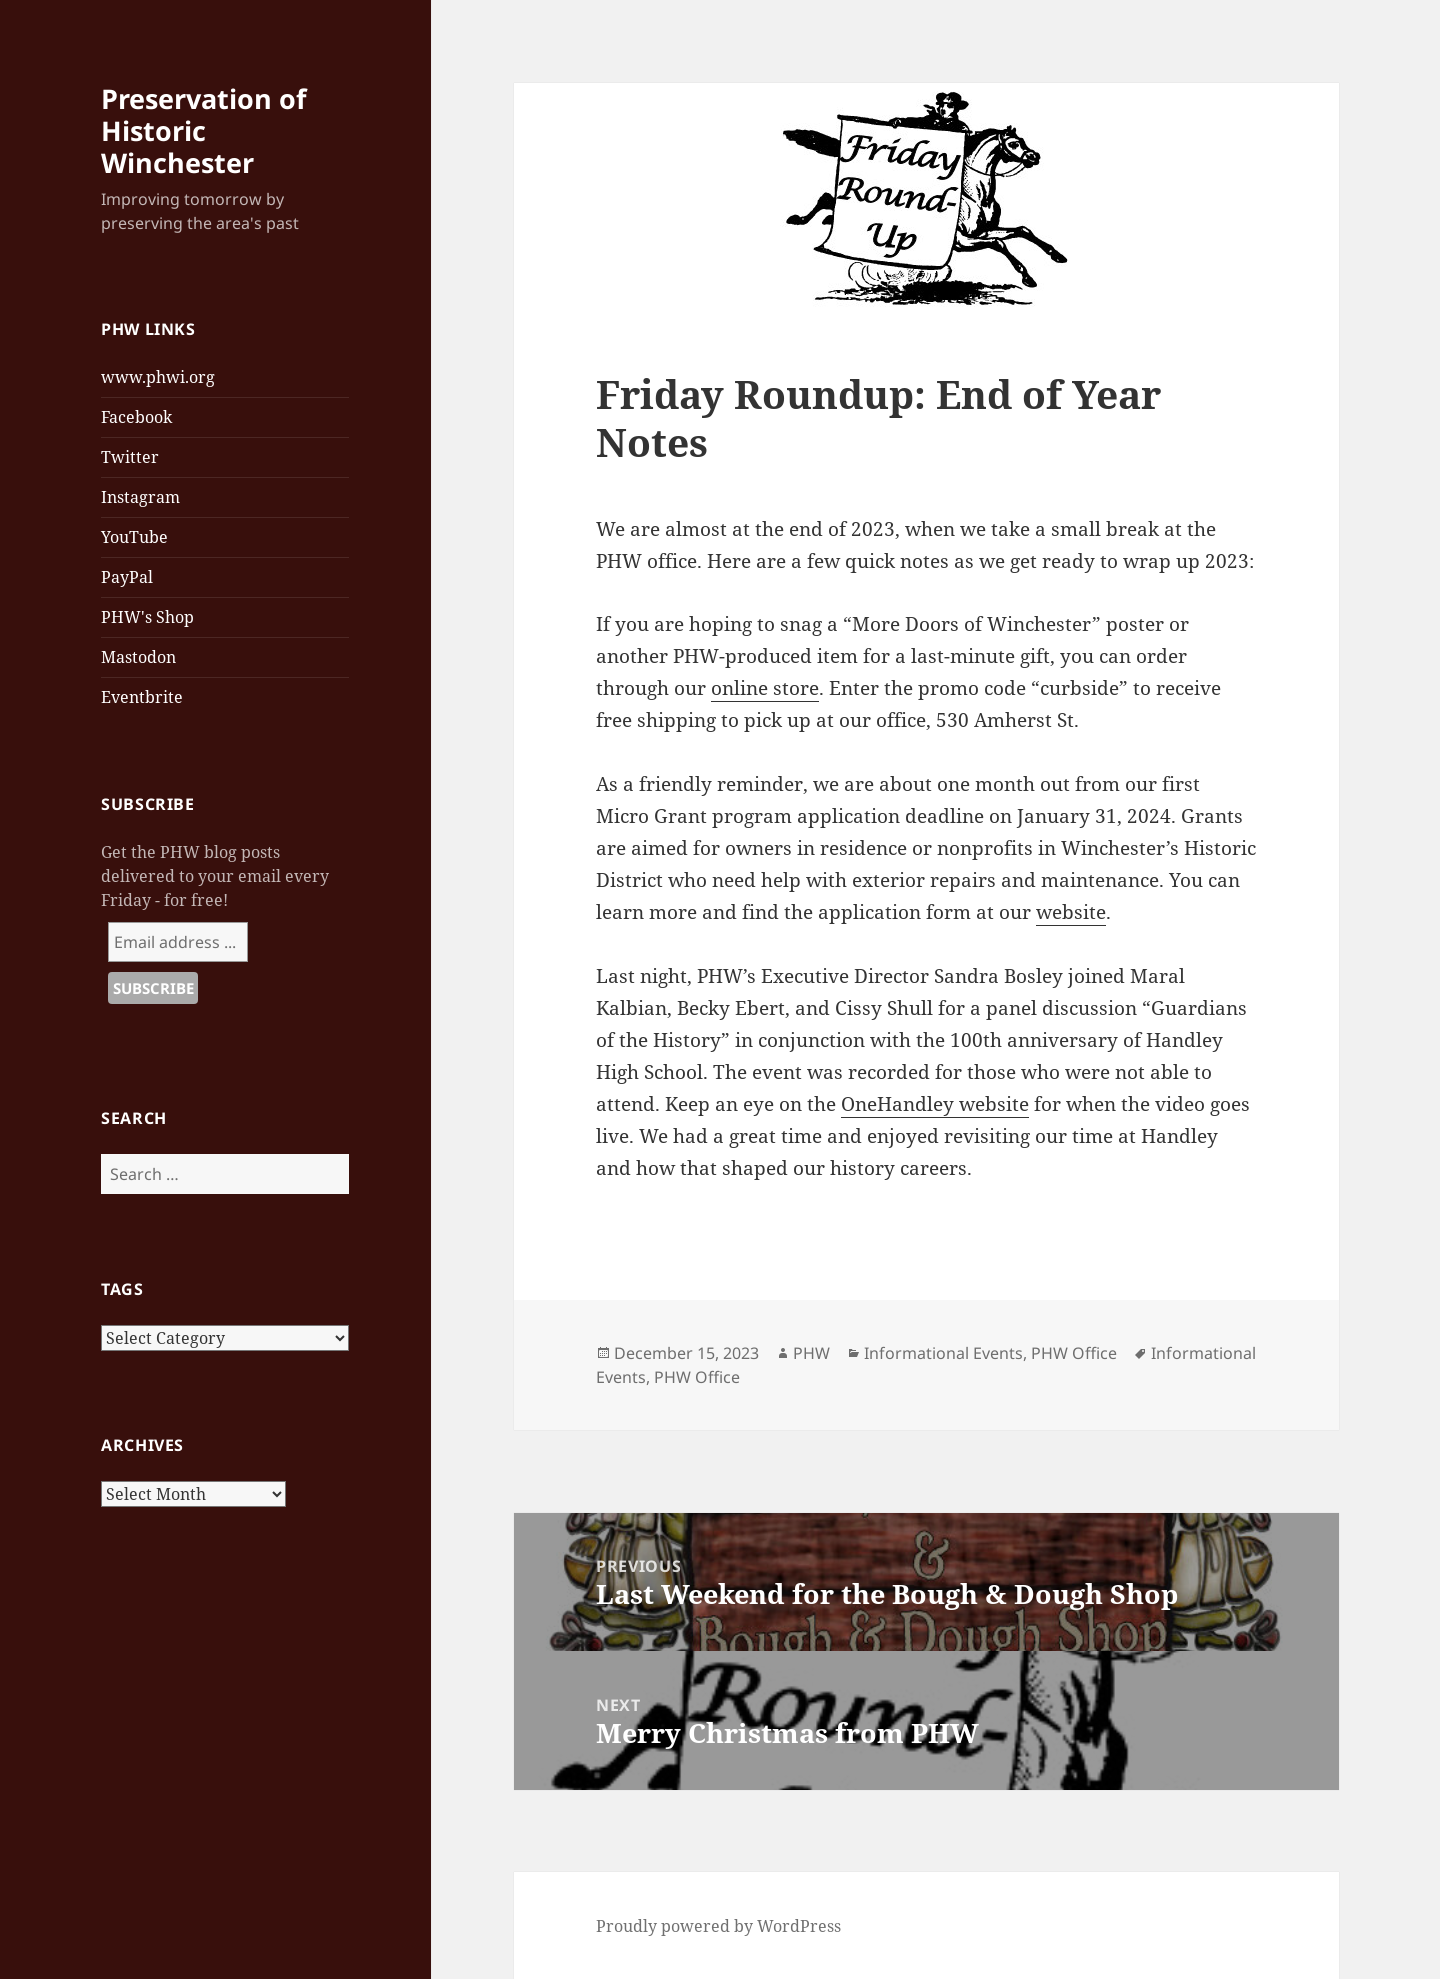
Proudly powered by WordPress (718, 1926)
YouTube (134, 537)
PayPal (127, 577)
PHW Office (1074, 1353)
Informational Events (943, 1353)
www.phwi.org (158, 377)
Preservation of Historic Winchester (203, 130)
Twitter (130, 457)
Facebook (136, 417)
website (1071, 912)
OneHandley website (935, 1104)
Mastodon (138, 657)
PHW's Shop (147, 617)
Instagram (140, 497)
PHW (811, 1353)
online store (765, 688)
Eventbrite (142, 697)
